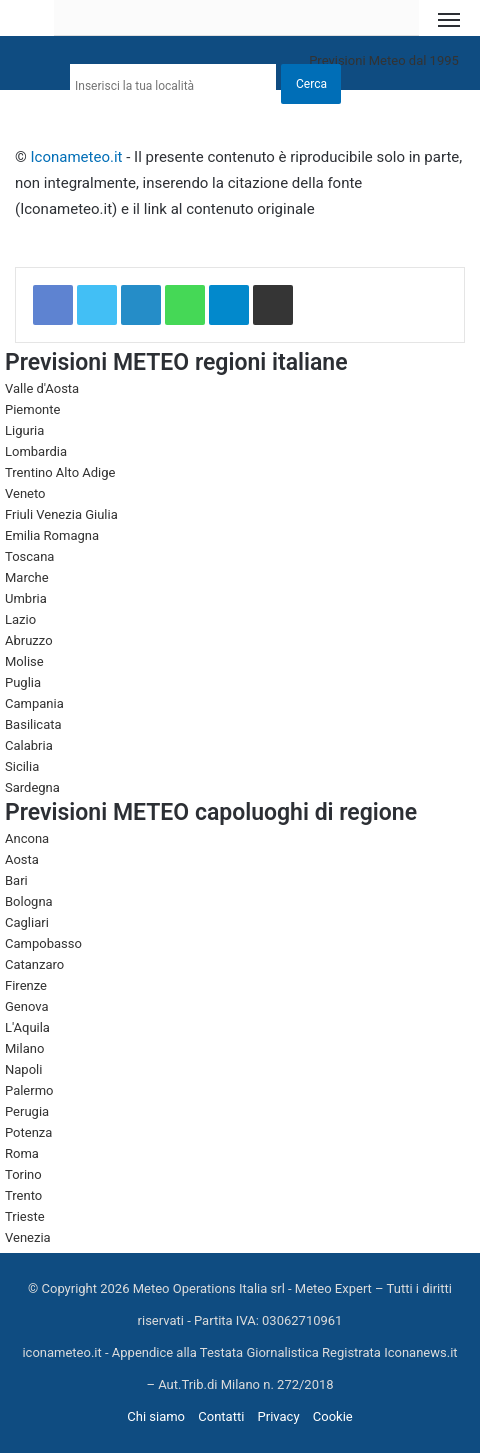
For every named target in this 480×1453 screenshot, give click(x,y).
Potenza (28, 1132)
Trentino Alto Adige (60, 472)
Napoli (23, 1069)
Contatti (221, 1416)
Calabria (29, 745)
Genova (27, 1006)
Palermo (29, 1090)
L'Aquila (27, 1027)
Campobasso (43, 943)
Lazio (20, 619)
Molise (24, 661)
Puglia (23, 682)
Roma (22, 1153)
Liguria (24, 430)
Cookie (333, 1416)
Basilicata (33, 724)
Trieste (25, 1216)
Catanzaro (34, 964)
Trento (23, 1195)
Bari (16, 880)
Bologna (29, 901)
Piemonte (32, 409)
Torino (23, 1174)
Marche (27, 577)
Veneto (25, 493)
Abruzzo (29, 640)
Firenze (26, 985)
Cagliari (27, 922)
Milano (24, 1048)
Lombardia (36, 451)
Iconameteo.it (77, 157)
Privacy (279, 1416)
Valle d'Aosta (42, 388)
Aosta (22, 859)
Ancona (27, 838)
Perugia (27, 1111)
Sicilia (22, 766)
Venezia (28, 1237)
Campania (34, 703)
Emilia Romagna (52, 535)
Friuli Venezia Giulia (61, 514)
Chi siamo (156, 1416)
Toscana (29, 556)
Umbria (26, 598)
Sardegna (32, 787)
